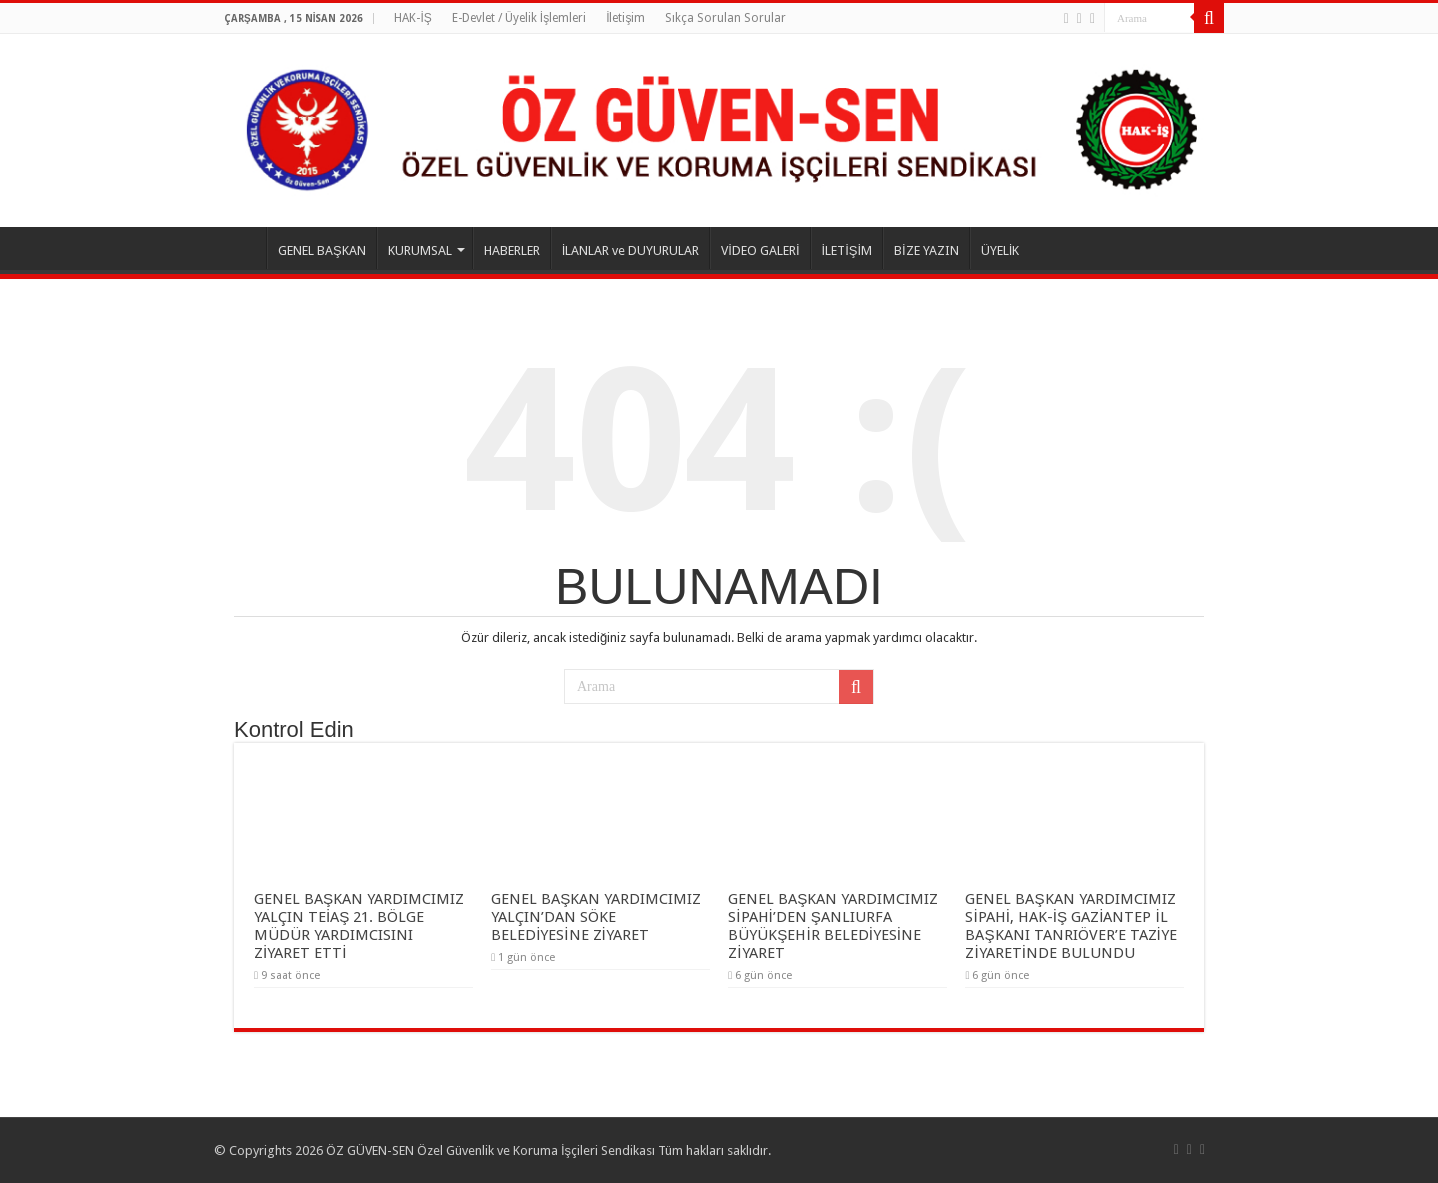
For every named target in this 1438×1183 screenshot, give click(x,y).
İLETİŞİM (847, 250)
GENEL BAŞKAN (322, 250)
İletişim (625, 18)
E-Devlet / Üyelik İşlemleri (519, 18)
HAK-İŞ (412, 18)
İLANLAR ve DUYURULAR (631, 250)
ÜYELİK (1000, 250)
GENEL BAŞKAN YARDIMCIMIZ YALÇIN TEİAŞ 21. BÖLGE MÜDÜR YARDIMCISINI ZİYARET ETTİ (359, 926)
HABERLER (512, 250)
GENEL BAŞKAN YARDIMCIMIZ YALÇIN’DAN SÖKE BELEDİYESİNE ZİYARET (596, 917)
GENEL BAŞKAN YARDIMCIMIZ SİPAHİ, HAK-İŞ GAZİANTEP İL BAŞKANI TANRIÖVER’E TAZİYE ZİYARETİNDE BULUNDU (1070, 926)
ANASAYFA (240, 248)
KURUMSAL (420, 250)
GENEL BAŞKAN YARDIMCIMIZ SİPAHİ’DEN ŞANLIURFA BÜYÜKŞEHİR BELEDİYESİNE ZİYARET (833, 926)
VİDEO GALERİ (760, 250)
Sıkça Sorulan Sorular (725, 18)
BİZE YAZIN (926, 250)
